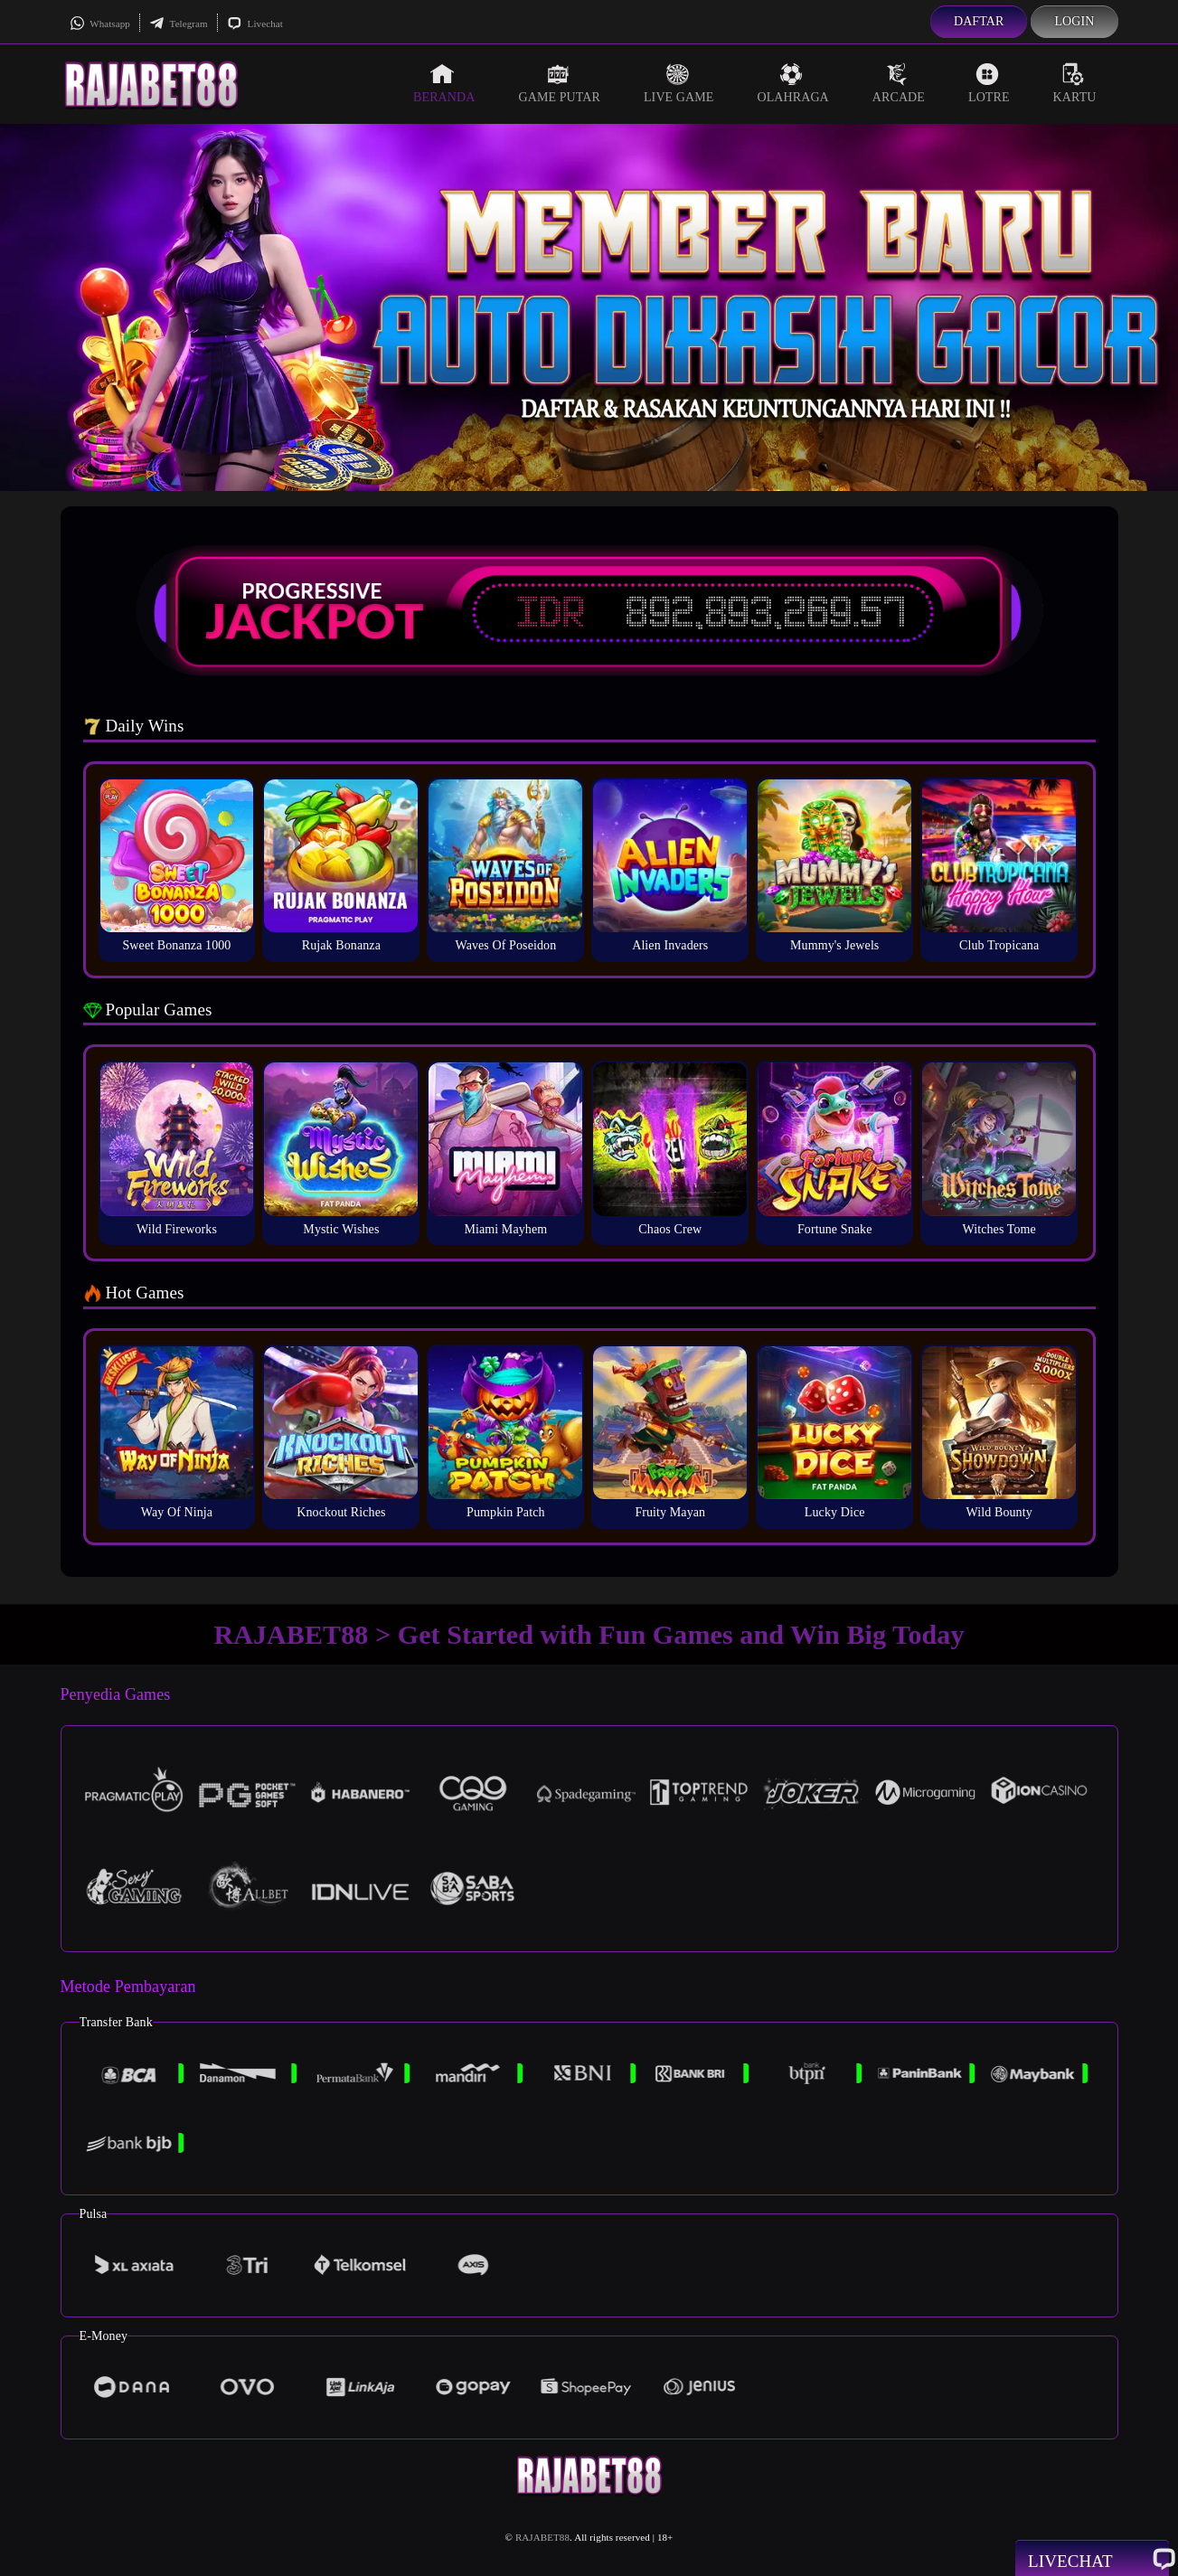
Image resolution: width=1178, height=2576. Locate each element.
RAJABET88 (542, 2537)
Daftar (979, 21)
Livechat (255, 23)
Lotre (989, 83)
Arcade (898, 83)
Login (1074, 21)
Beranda (444, 83)
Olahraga (792, 83)
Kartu (1075, 83)
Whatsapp (100, 23)
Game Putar (559, 83)
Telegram (178, 23)
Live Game (679, 83)
